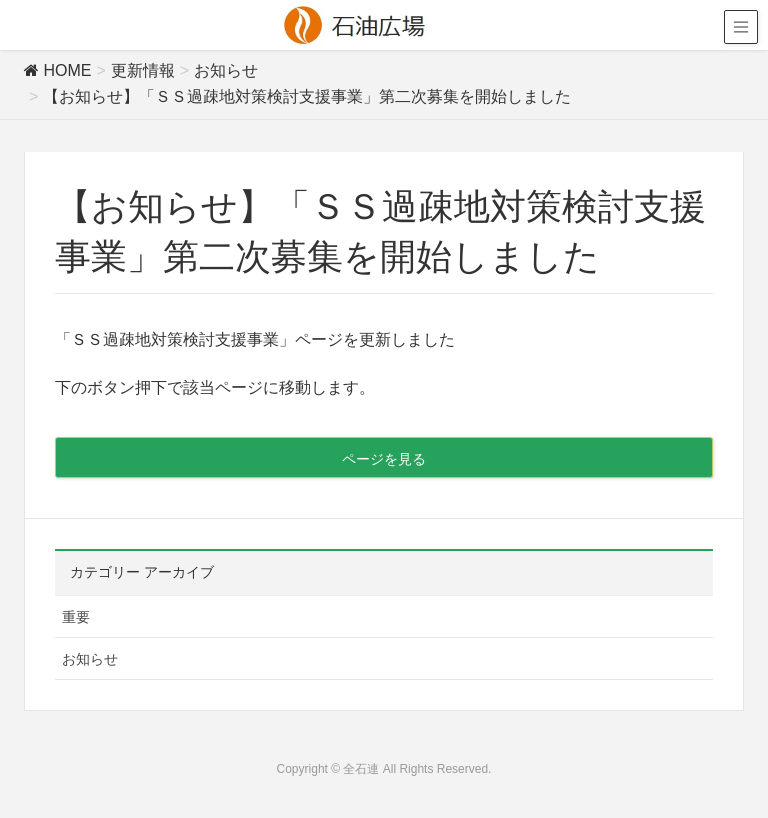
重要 (76, 617)
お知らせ (90, 659)
